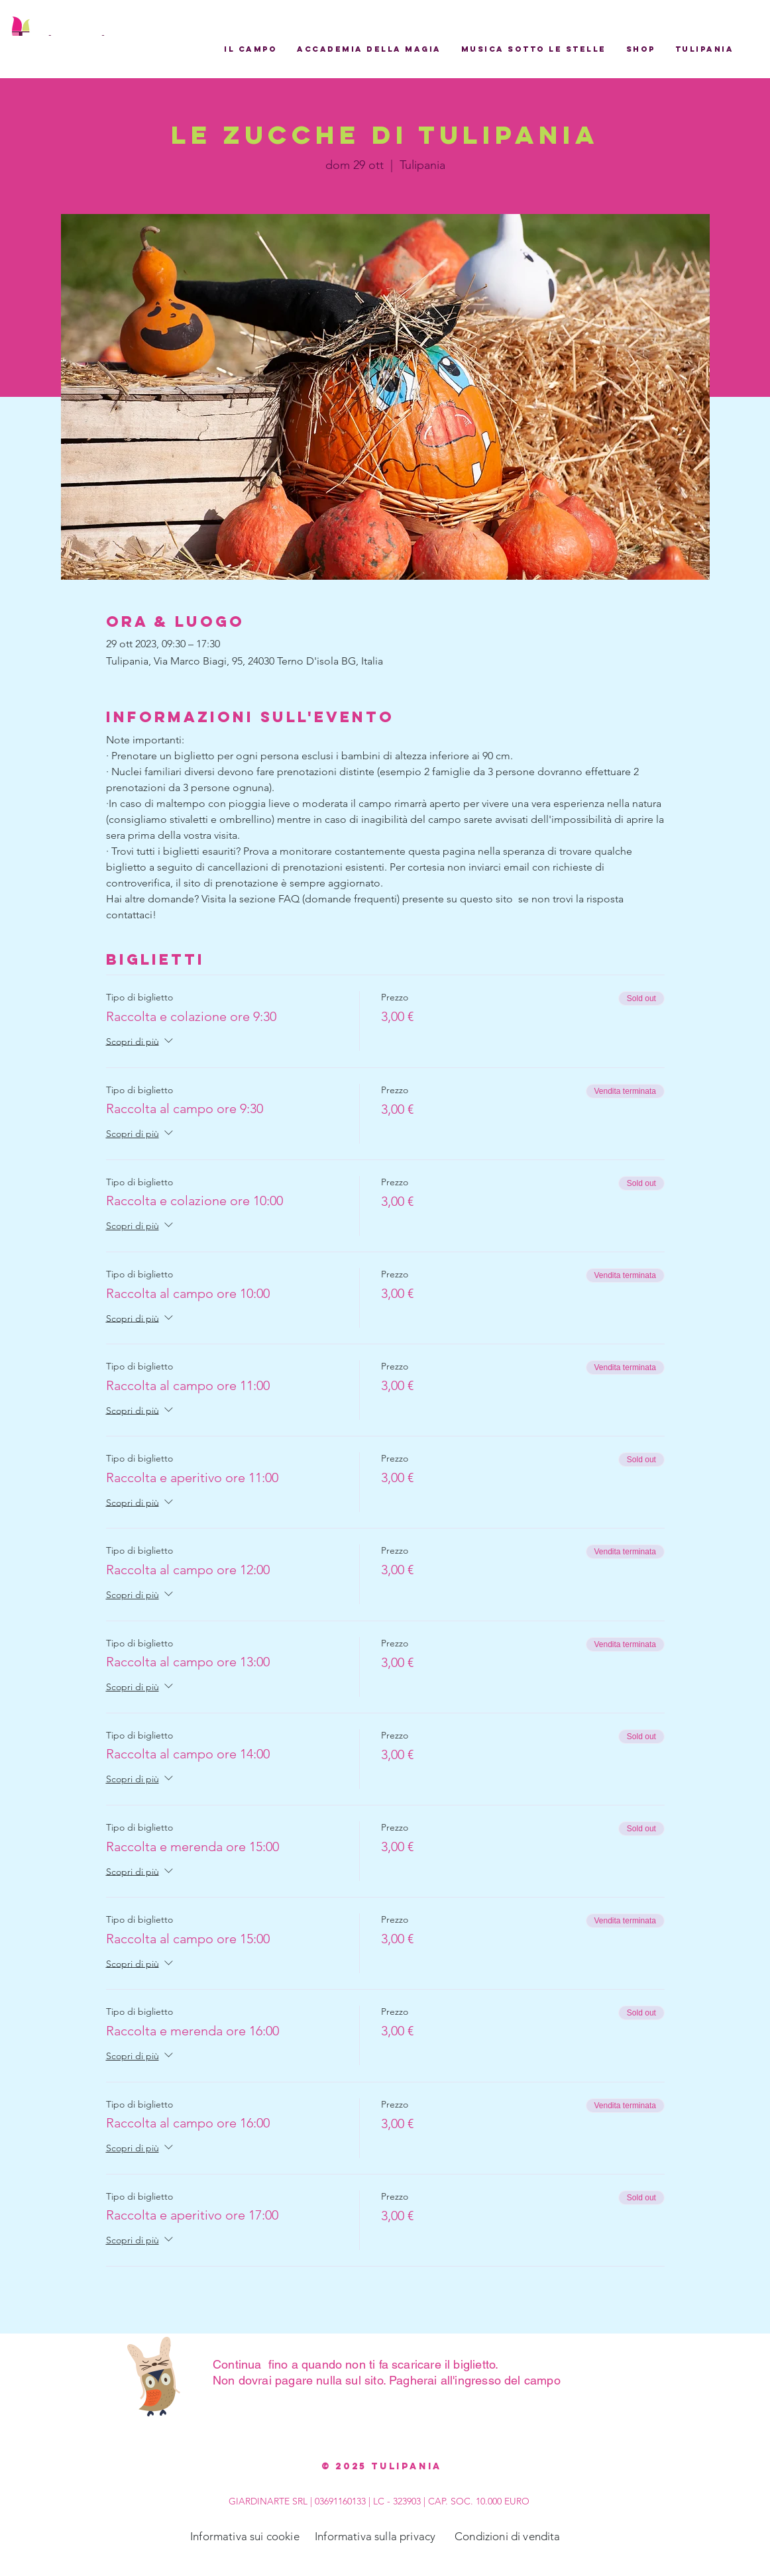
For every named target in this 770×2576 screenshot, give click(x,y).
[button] (250, 49)
